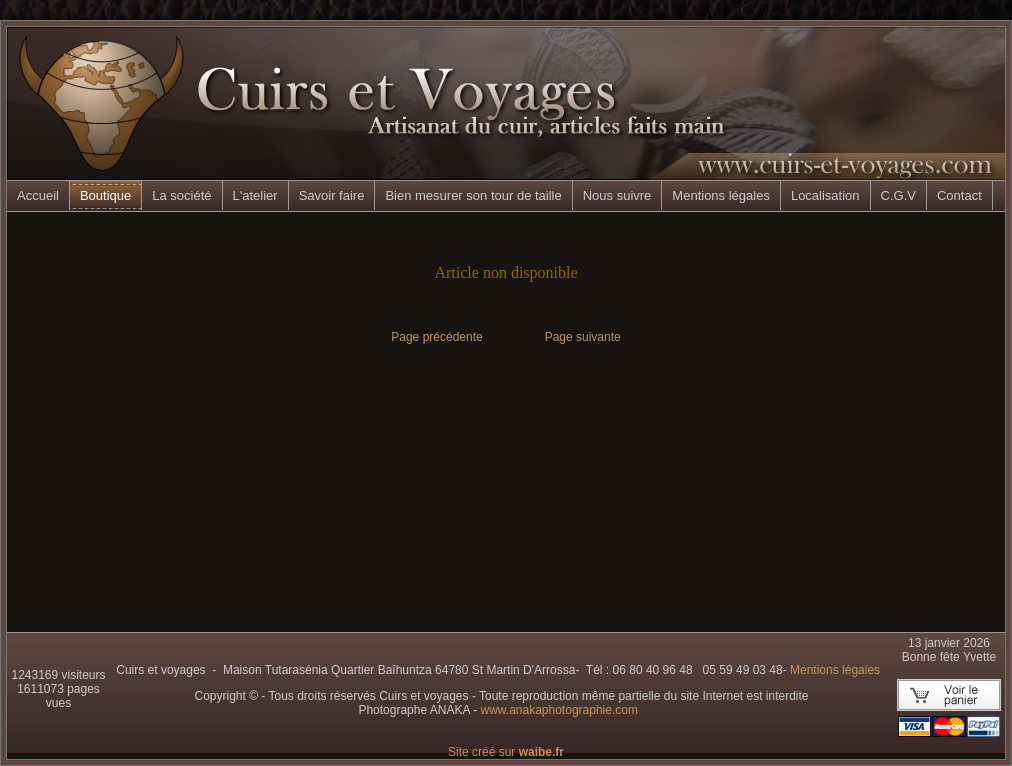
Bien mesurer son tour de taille (473, 195)
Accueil (38, 195)
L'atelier (255, 195)
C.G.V (898, 195)
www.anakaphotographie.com (558, 710)
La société (181, 195)
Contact (959, 195)
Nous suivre (617, 195)
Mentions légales (721, 195)
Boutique (105, 195)
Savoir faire (332, 195)
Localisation (825, 195)
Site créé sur (506, 752)
